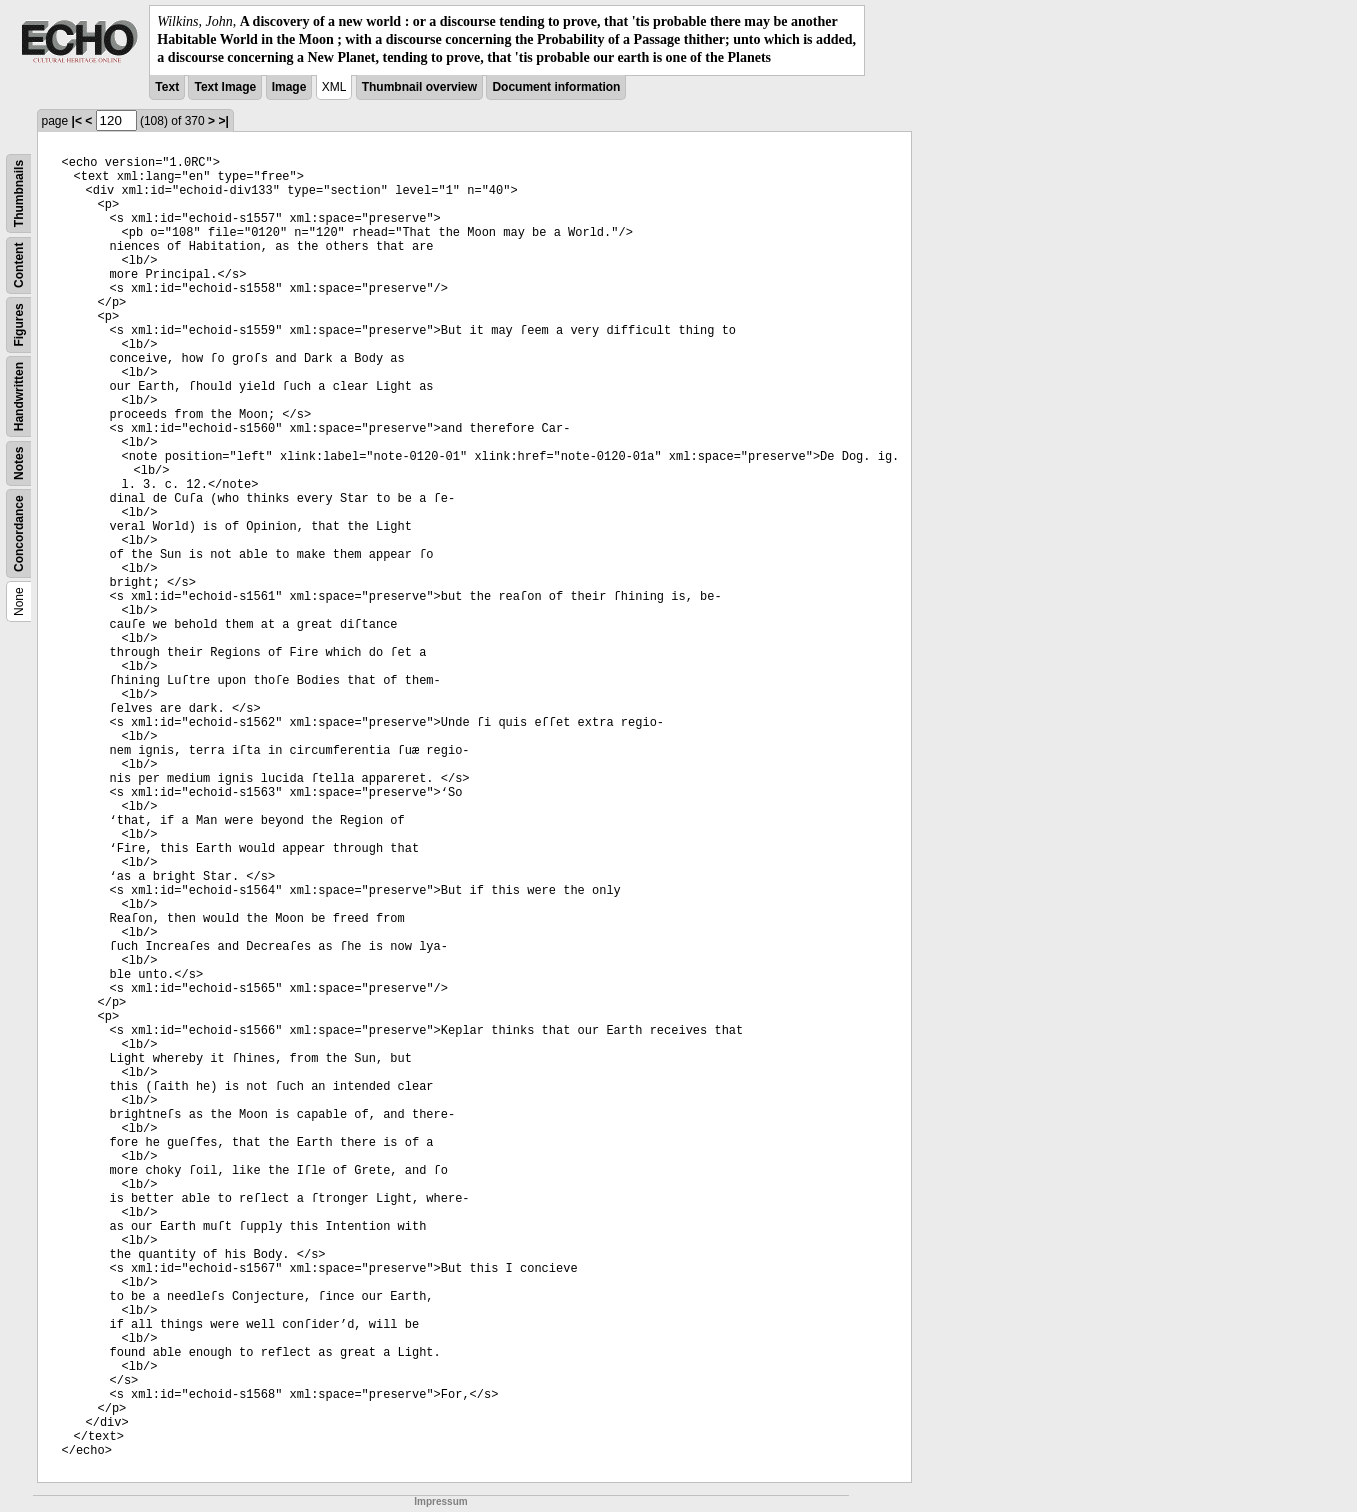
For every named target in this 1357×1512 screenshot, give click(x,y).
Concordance (19, 533)
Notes (19, 462)
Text (167, 87)
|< (77, 121)
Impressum (440, 1501)
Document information (556, 87)
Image (289, 87)
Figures (19, 324)
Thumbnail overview (419, 87)
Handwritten (19, 395)
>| (223, 121)
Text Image (225, 87)
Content (19, 264)
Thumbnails (19, 192)
